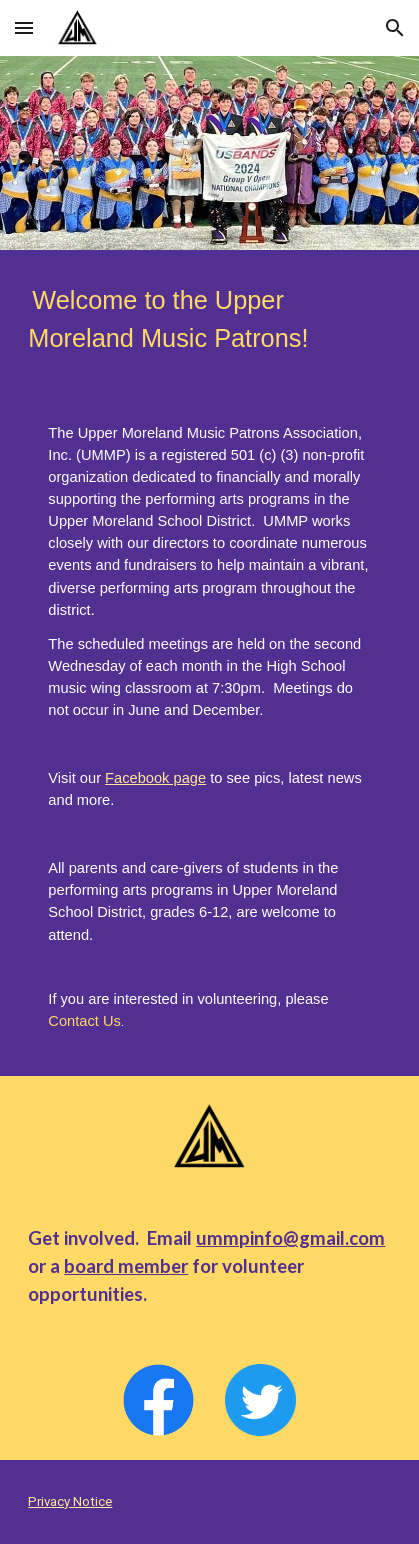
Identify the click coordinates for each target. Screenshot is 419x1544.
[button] (24, 27)
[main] (209, 320)
